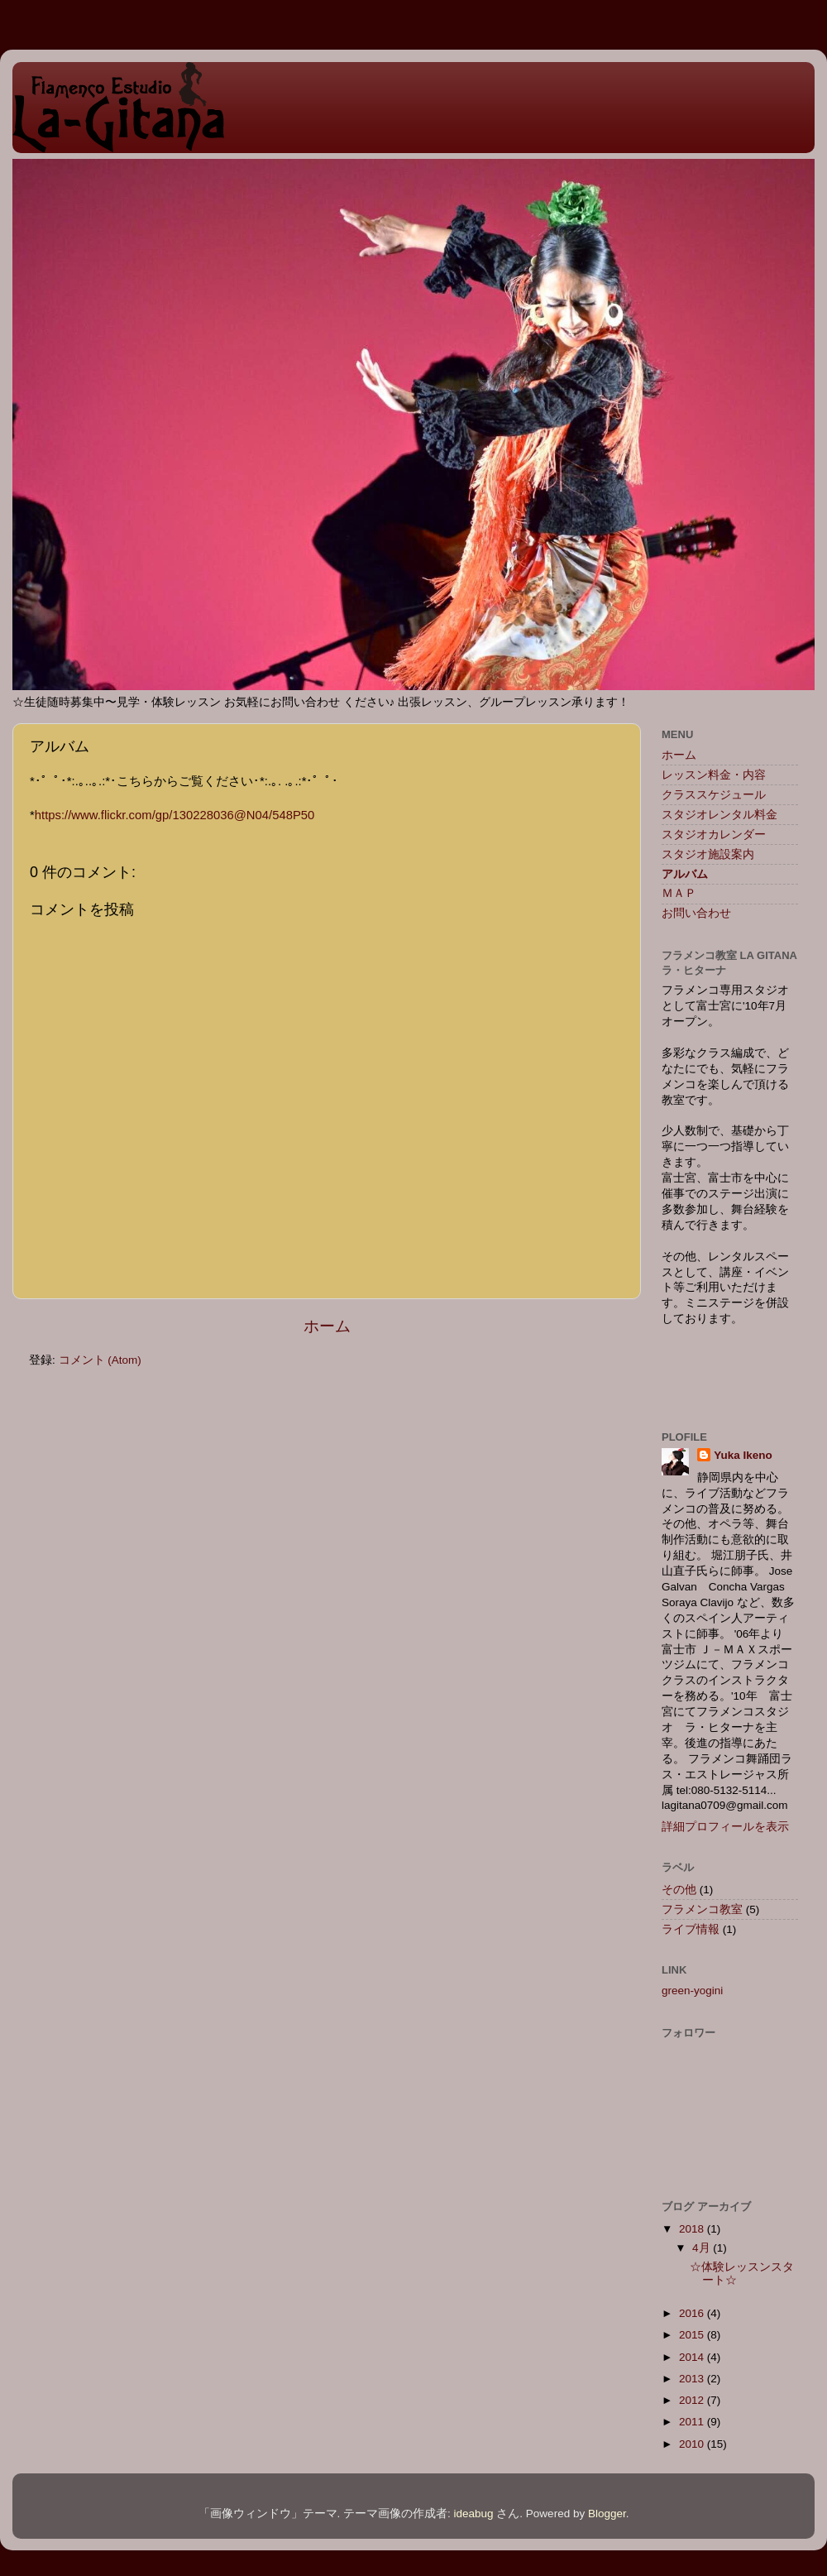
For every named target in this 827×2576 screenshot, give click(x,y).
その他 (679, 1889)
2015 (693, 2335)
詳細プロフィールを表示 (725, 1826)
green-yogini (692, 1990)
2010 (693, 2444)
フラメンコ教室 (702, 1909)
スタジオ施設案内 (708, 854)
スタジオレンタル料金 (719, 814)
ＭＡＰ (679, 893)
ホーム (327, 1326)
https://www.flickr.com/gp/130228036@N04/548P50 (175, 815)
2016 (693, 2313)
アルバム (685, 874)
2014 (693, 2357)
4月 (702, 2248)
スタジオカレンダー (714, 834)
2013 (693, 2378)
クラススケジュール (714, 795)
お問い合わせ (696, 913)
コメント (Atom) (100, 1360)
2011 (693, 2421)
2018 (693, 2229)
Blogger (607, 2513)
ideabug (474, 2513)
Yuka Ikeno (743, 1455)
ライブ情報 (690, 1929)
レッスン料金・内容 (714, 775)
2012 (693, 2400)
